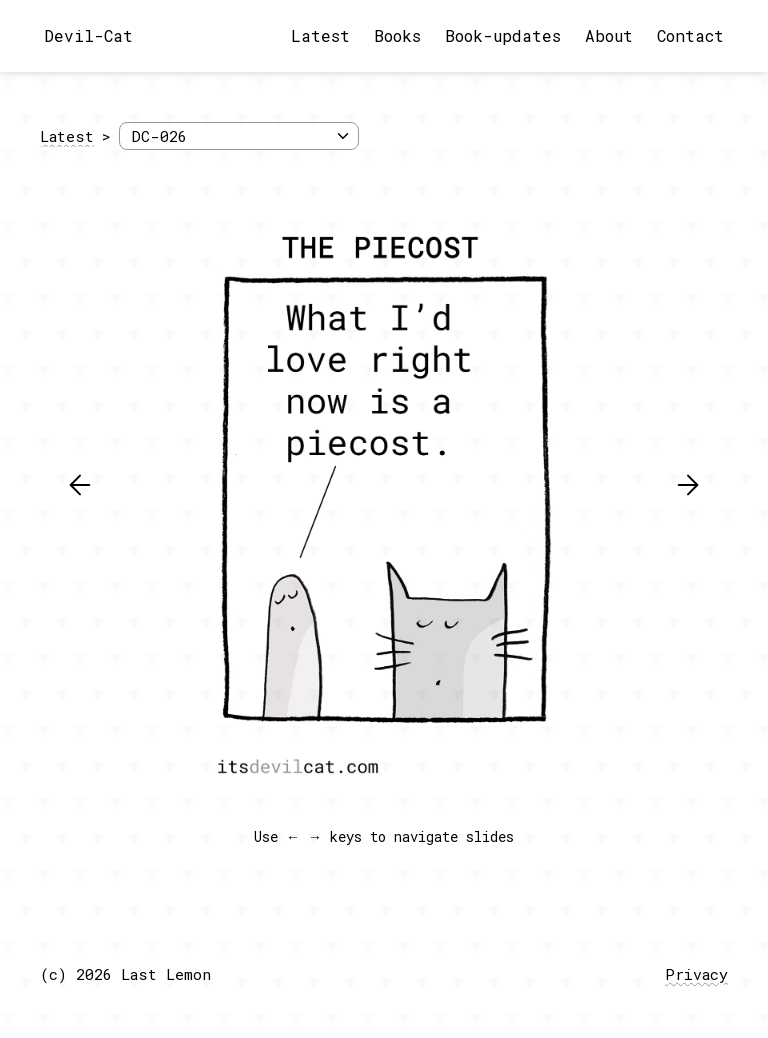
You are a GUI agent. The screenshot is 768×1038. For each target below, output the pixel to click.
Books (397, 35)
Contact (690, 35)
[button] (80, 485)
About (609, 35)
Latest (320, 35)
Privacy (696, 974)
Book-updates (503, 35)
